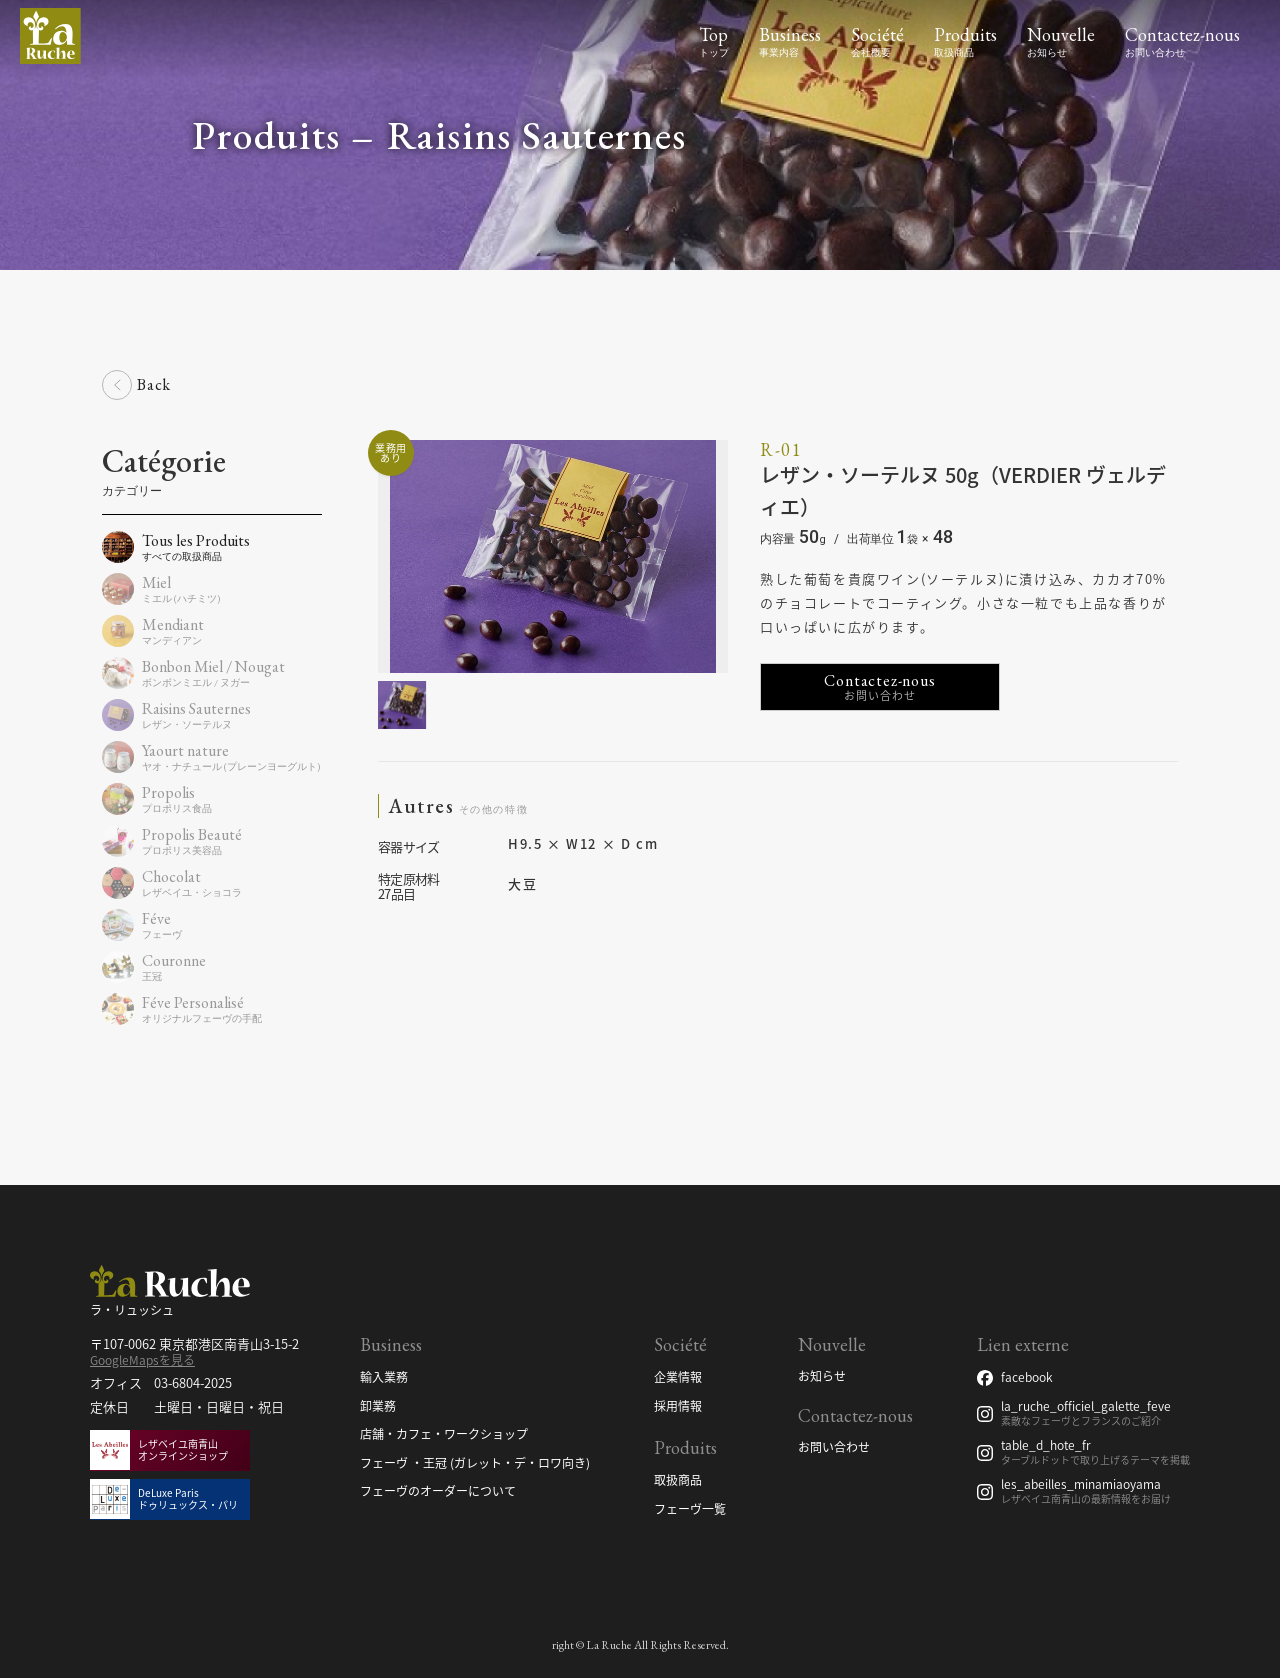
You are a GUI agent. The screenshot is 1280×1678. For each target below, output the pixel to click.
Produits (965, 34)
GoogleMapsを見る (142, 1360)
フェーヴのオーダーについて (438, 1492)
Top (713, 34)
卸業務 (378, 1407)
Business (790, 34)
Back (154, 384)
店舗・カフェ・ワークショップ (444, 1435)
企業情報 (678, 1378)
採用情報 (678, 1407)
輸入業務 (384, 1378)
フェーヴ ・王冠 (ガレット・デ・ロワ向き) (475, 1464)
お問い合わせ (834, 1447)
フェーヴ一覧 (690, 1510)
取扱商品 (678, 1481)
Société (877, 34)
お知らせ (822, 1376)
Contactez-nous (1182, 34)
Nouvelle (1061, 34)
